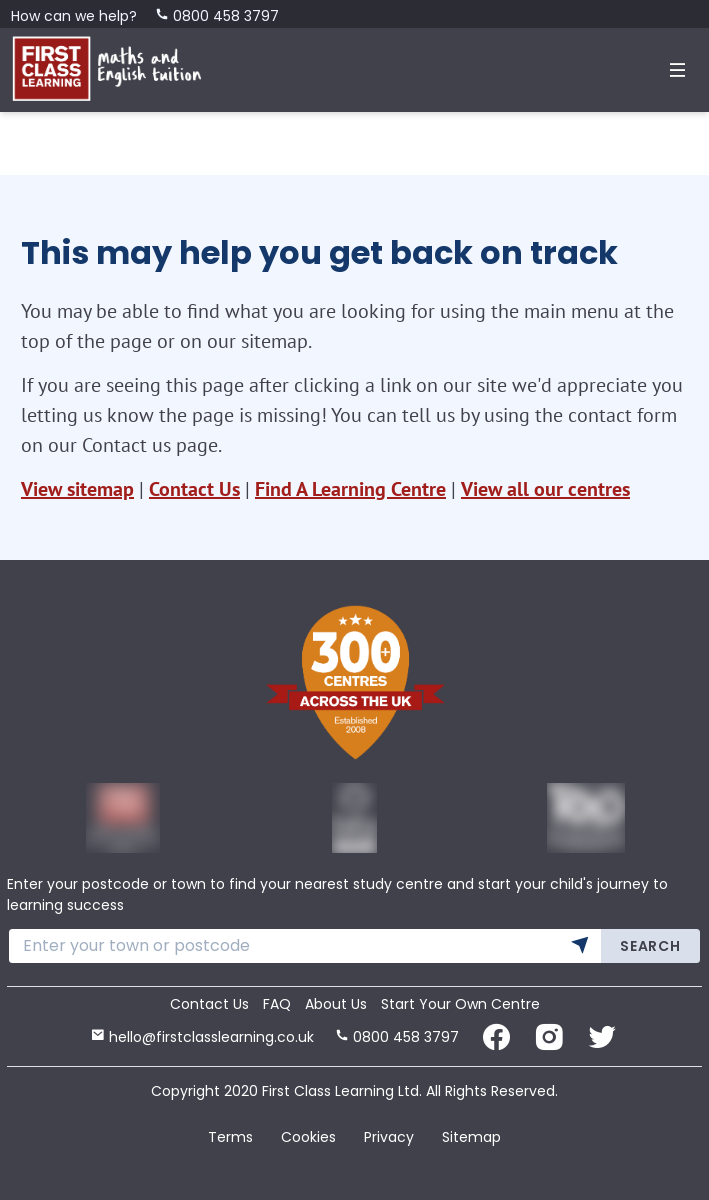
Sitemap (471, 1137)
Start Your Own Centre (460, 1004)
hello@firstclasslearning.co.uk (202, 1037)
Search (650, 946)
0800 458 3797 (217, 16)
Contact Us (194, 489)
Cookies (308, 1137)
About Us (336, 1004)
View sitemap (77, 489)
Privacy (389, 1137)
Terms (230, 1137)
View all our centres (545, 489)
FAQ (277, 1004)
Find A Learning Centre (350, 489)
